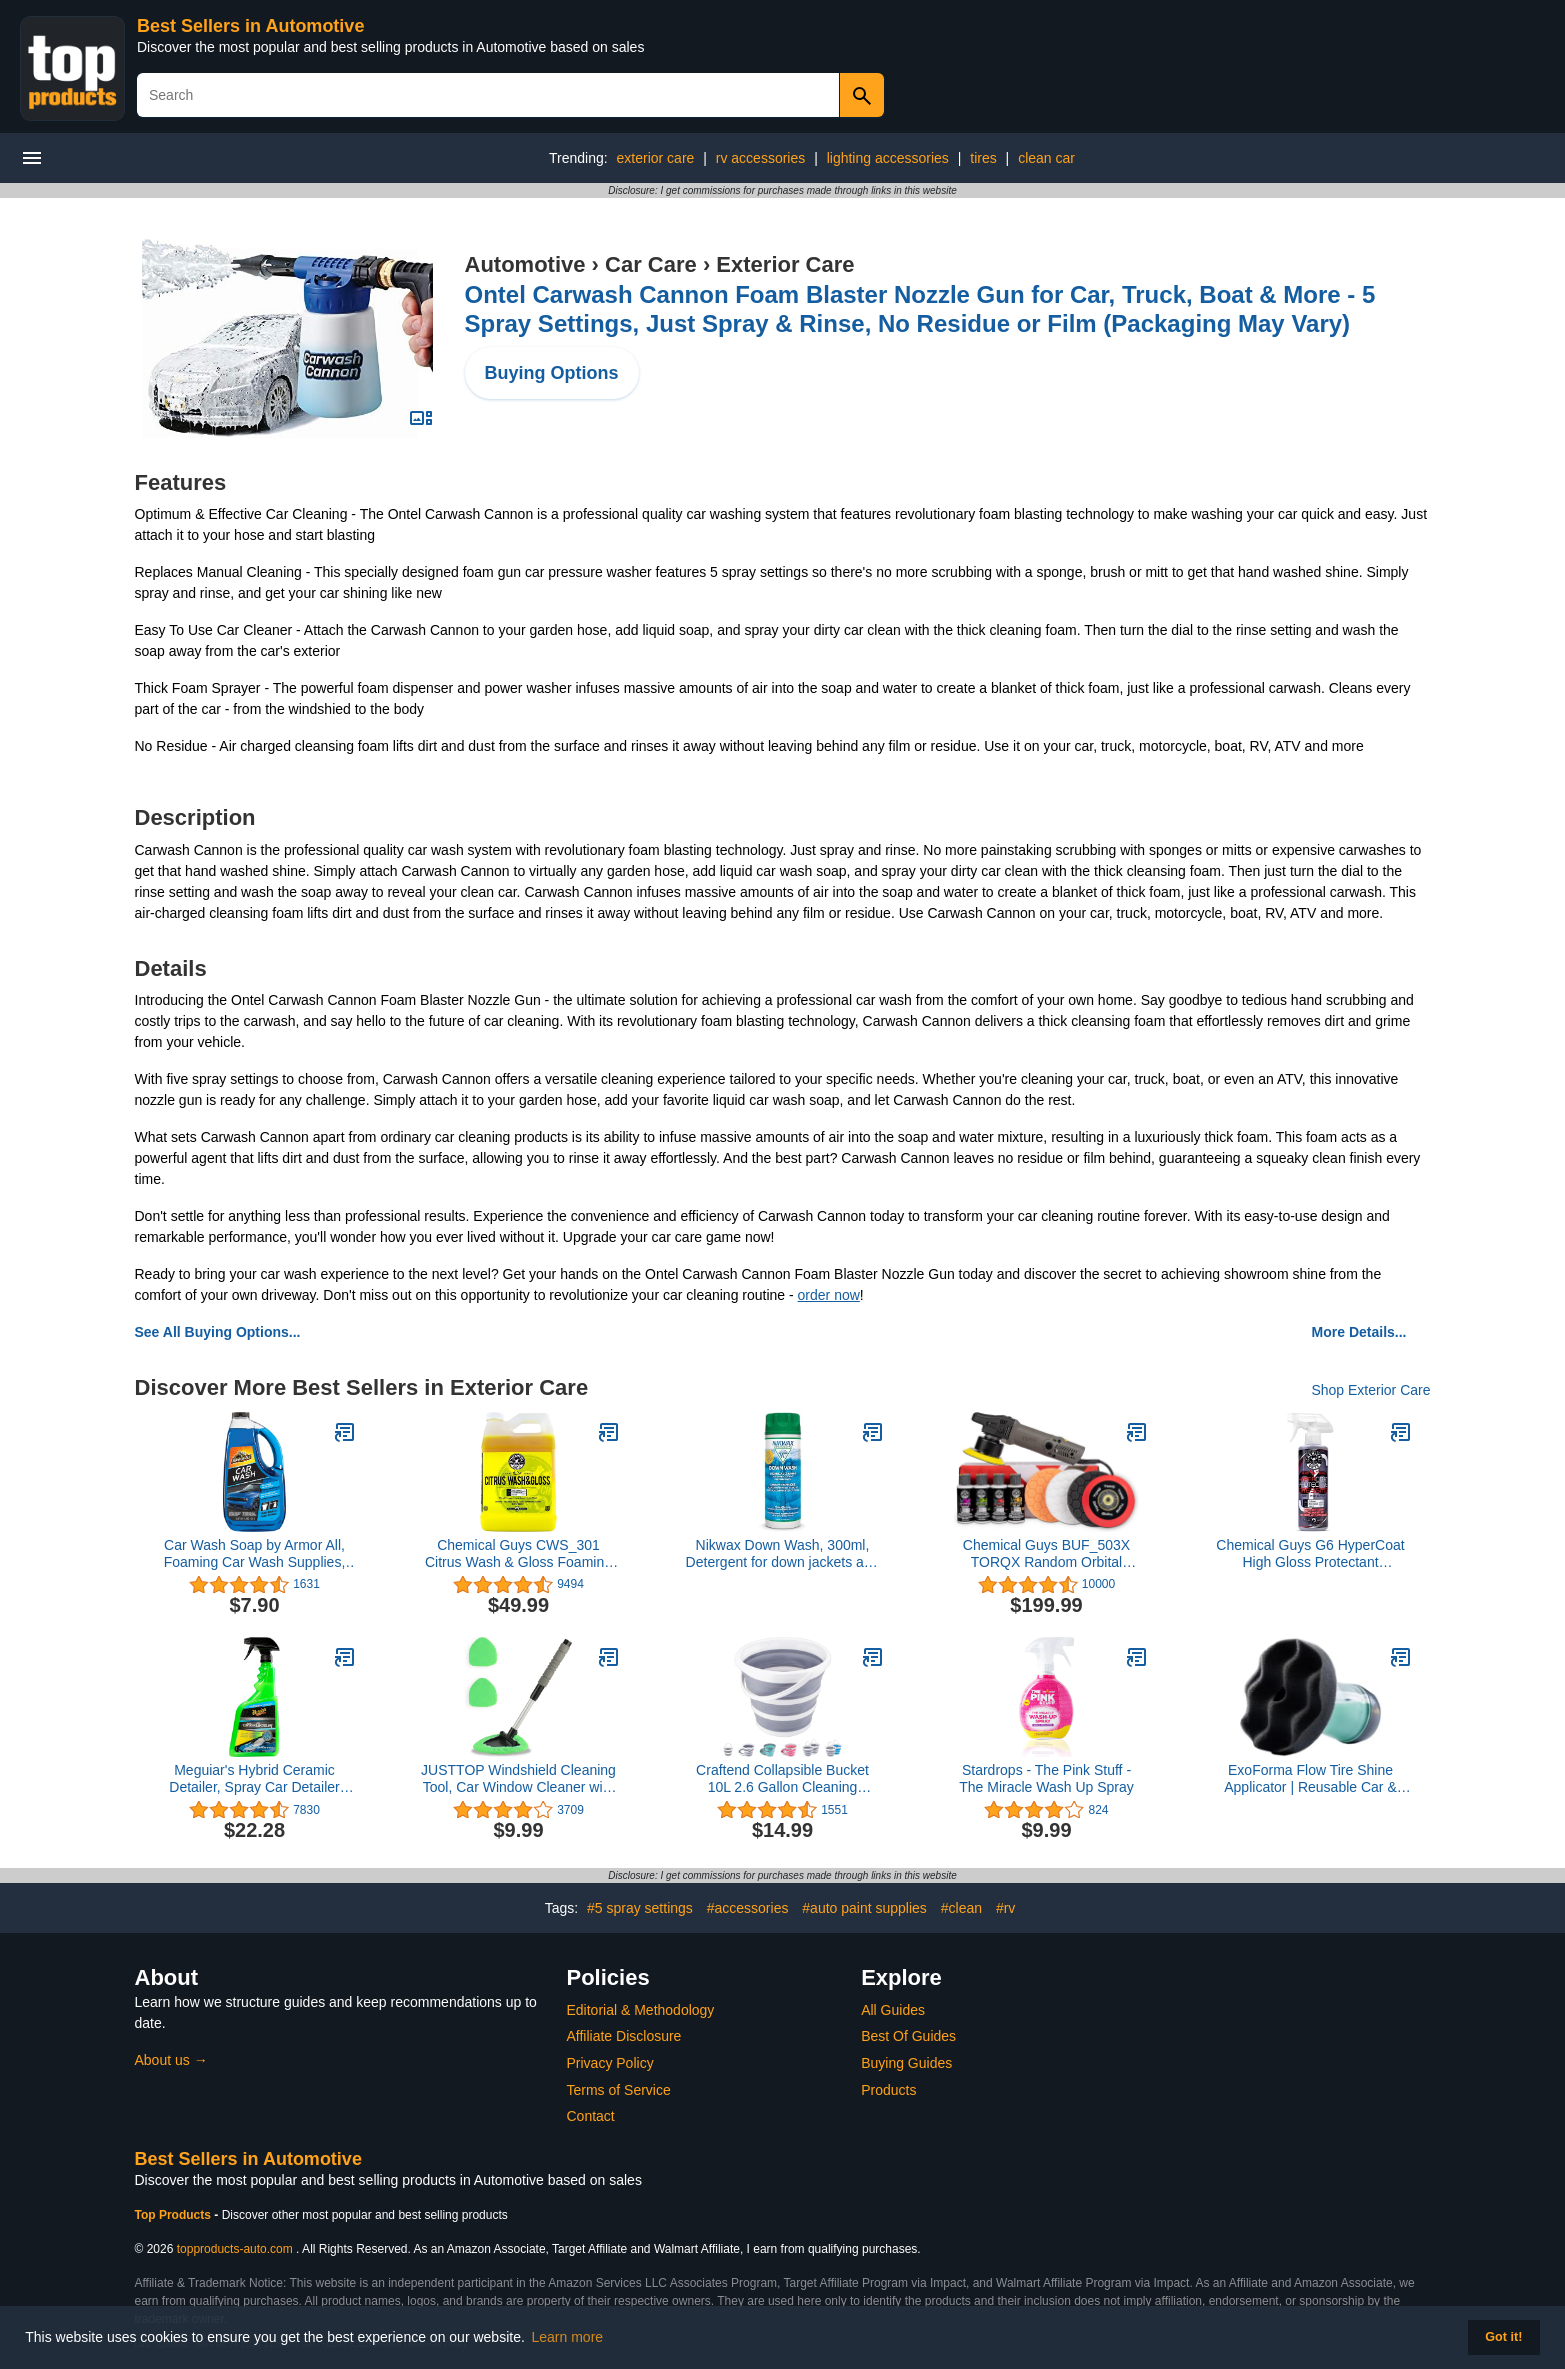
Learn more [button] (568, 2337)
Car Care (651, 264)
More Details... (1359, 1332)
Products (888, 2090)
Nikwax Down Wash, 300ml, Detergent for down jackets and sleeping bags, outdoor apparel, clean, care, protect (783, 1554)
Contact (591, 2116)
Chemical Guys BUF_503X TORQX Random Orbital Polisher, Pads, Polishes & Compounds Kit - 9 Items (1046, 1554)
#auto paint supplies (864, 1908)
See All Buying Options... (218, 1332)
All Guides (893, 2010)
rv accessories (760, 158)
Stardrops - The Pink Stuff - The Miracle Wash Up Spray (1046, 1778)
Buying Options (552, 373)
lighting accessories (888, 158)
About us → (171, 2060)
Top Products (175, 2215)
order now (829, 1295)
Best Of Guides (908, 2036)
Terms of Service (619, 2090)
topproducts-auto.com (235, 2249)
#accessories (748, 1908)
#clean (961, 1908)
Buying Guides (906, 2063)
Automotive (525, 264)
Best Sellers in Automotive (250, 26)
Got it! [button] (1503, 2337)
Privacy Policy (610, 2063)
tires (983, 158)
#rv (1005, 1908)
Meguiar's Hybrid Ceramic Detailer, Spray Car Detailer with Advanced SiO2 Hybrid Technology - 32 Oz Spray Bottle (254, 1779)
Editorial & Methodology (641, 2010)
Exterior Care (785, 264)
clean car (1046, 158)
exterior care (656, 158)
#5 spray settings (640, 1908)
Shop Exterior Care (1370, 1390)
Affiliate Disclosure (624, 2036)
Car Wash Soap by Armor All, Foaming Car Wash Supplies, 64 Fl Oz (255, 1554)
